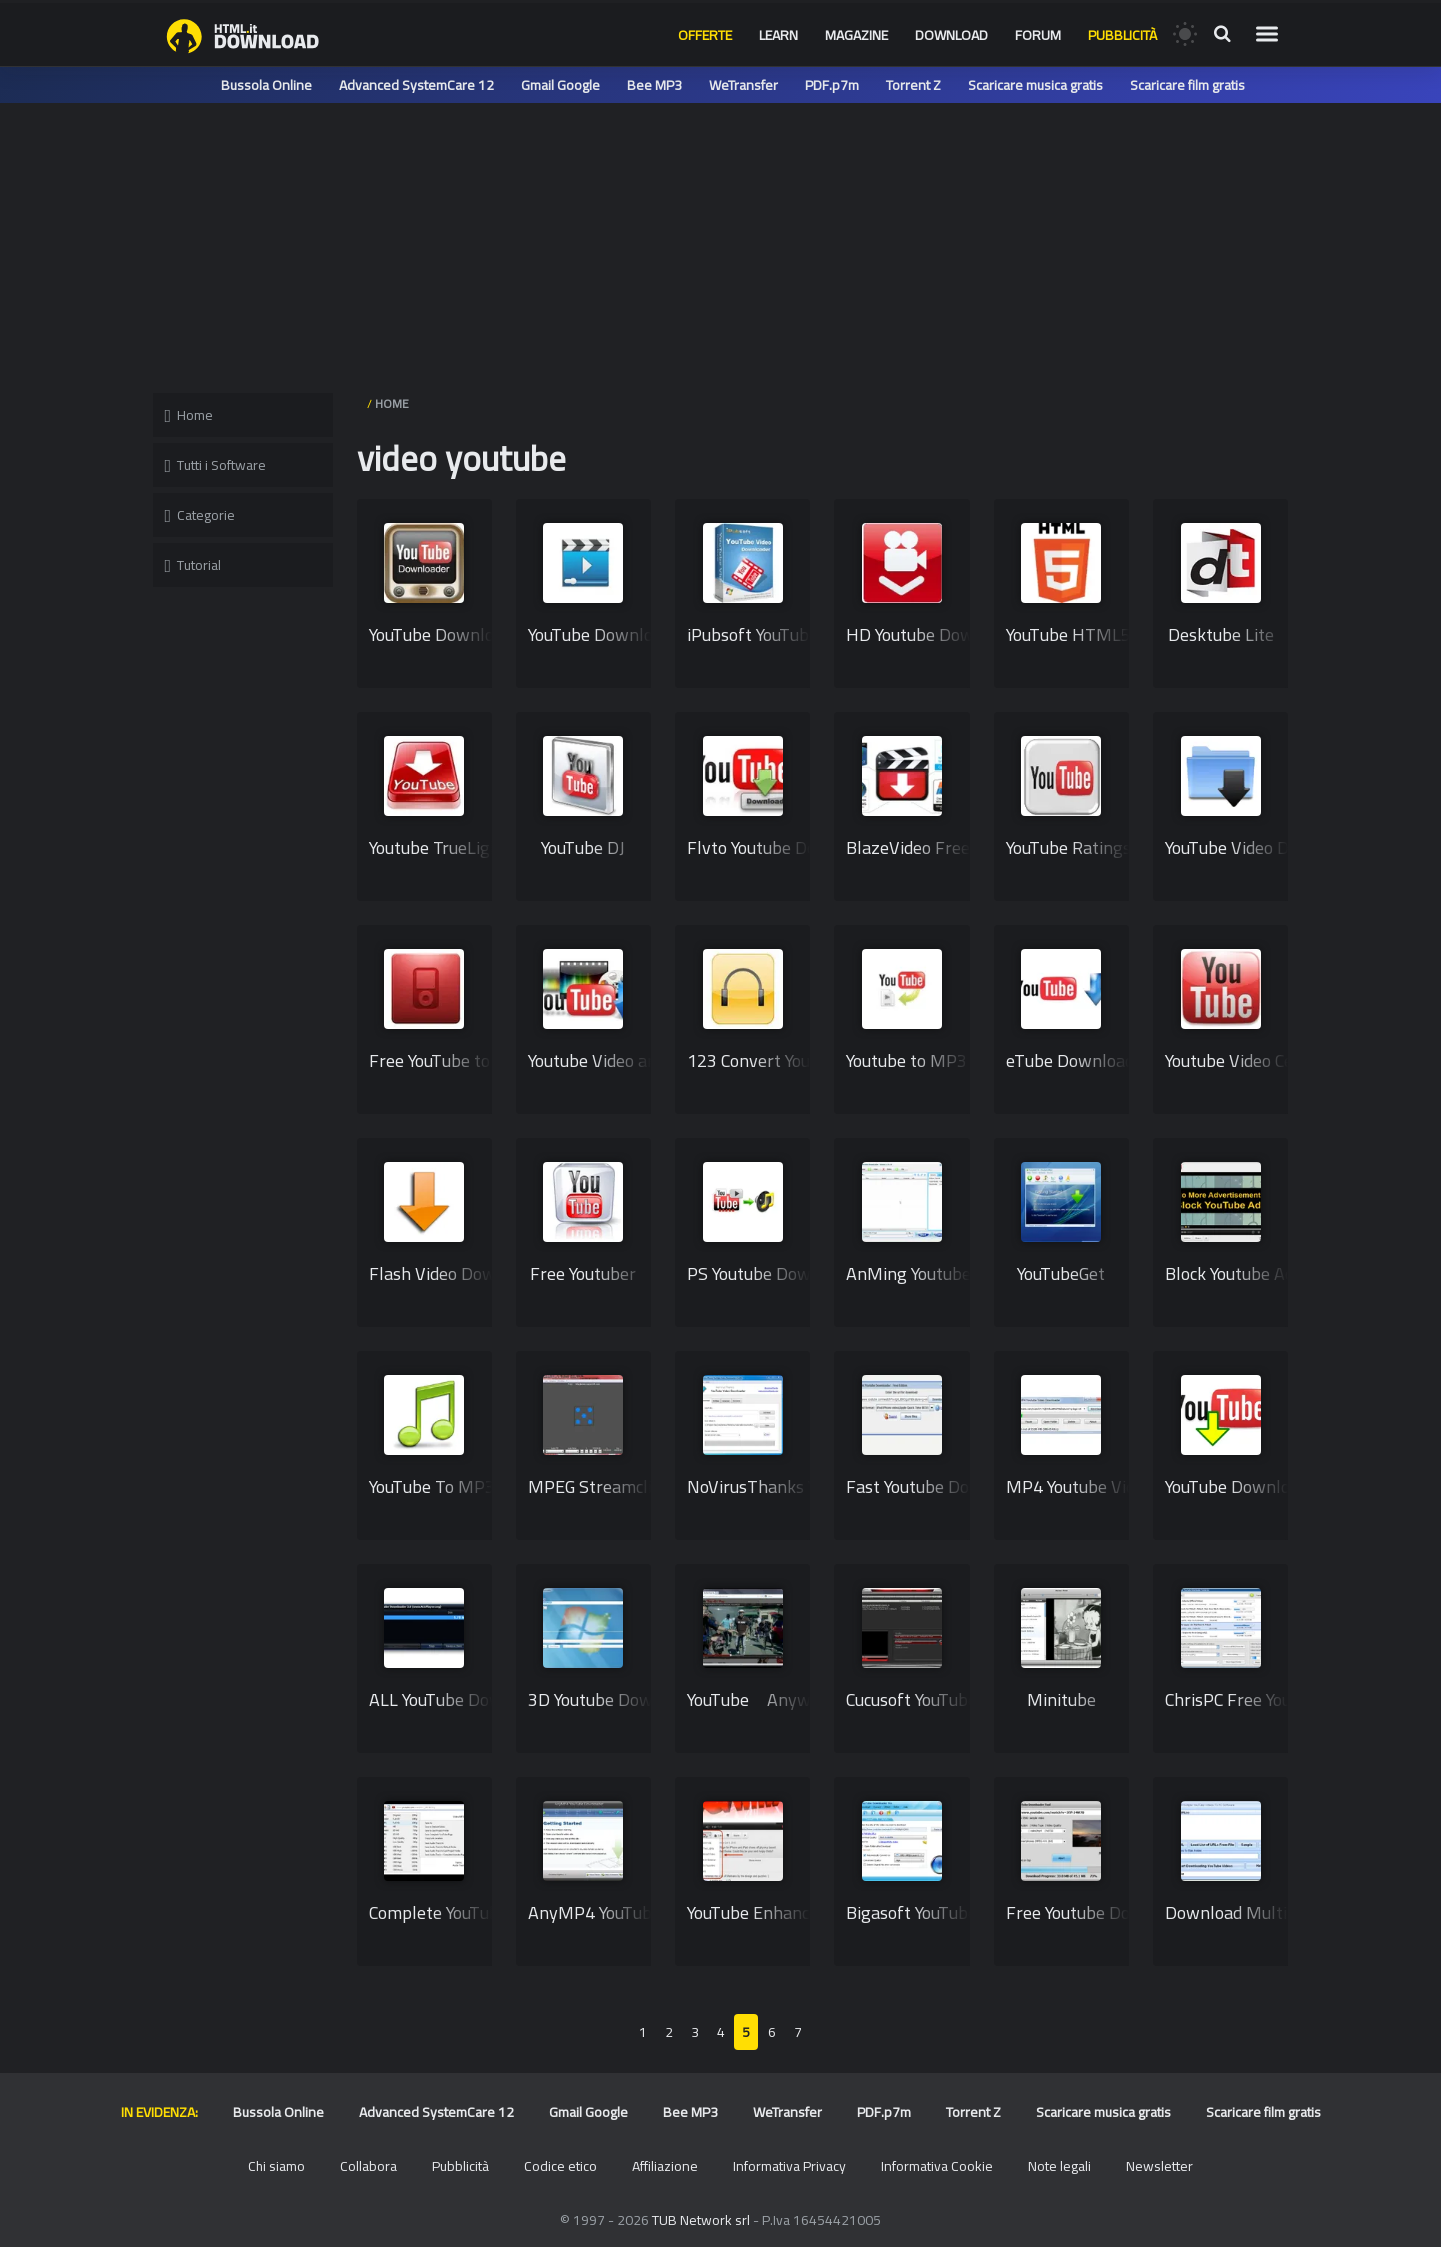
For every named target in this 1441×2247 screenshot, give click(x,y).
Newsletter (1159, 2166)
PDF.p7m (832, 85)
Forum (1038, 35)
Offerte (705, 35)
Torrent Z (913, 85)
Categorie (200, 515)
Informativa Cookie (937, 2166)
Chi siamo (276, 2166)
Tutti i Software (216, 465)
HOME (392, 403)
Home (189, 415)
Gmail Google (560, 85)
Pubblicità (1122, 35)
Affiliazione (665, 2166)
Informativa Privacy (789, 2166)
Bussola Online (266, 85)
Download (951, 35)
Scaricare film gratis (1187, 85)
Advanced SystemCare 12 (416, 85)
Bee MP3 (654, 85)
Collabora (368, 2166)
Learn (778, 35)
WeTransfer (743, 85)
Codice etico (560, 2166)
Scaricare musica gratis (1035, 85)
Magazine (856, 35)
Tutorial (193, 565)
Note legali (1059, 2166)
